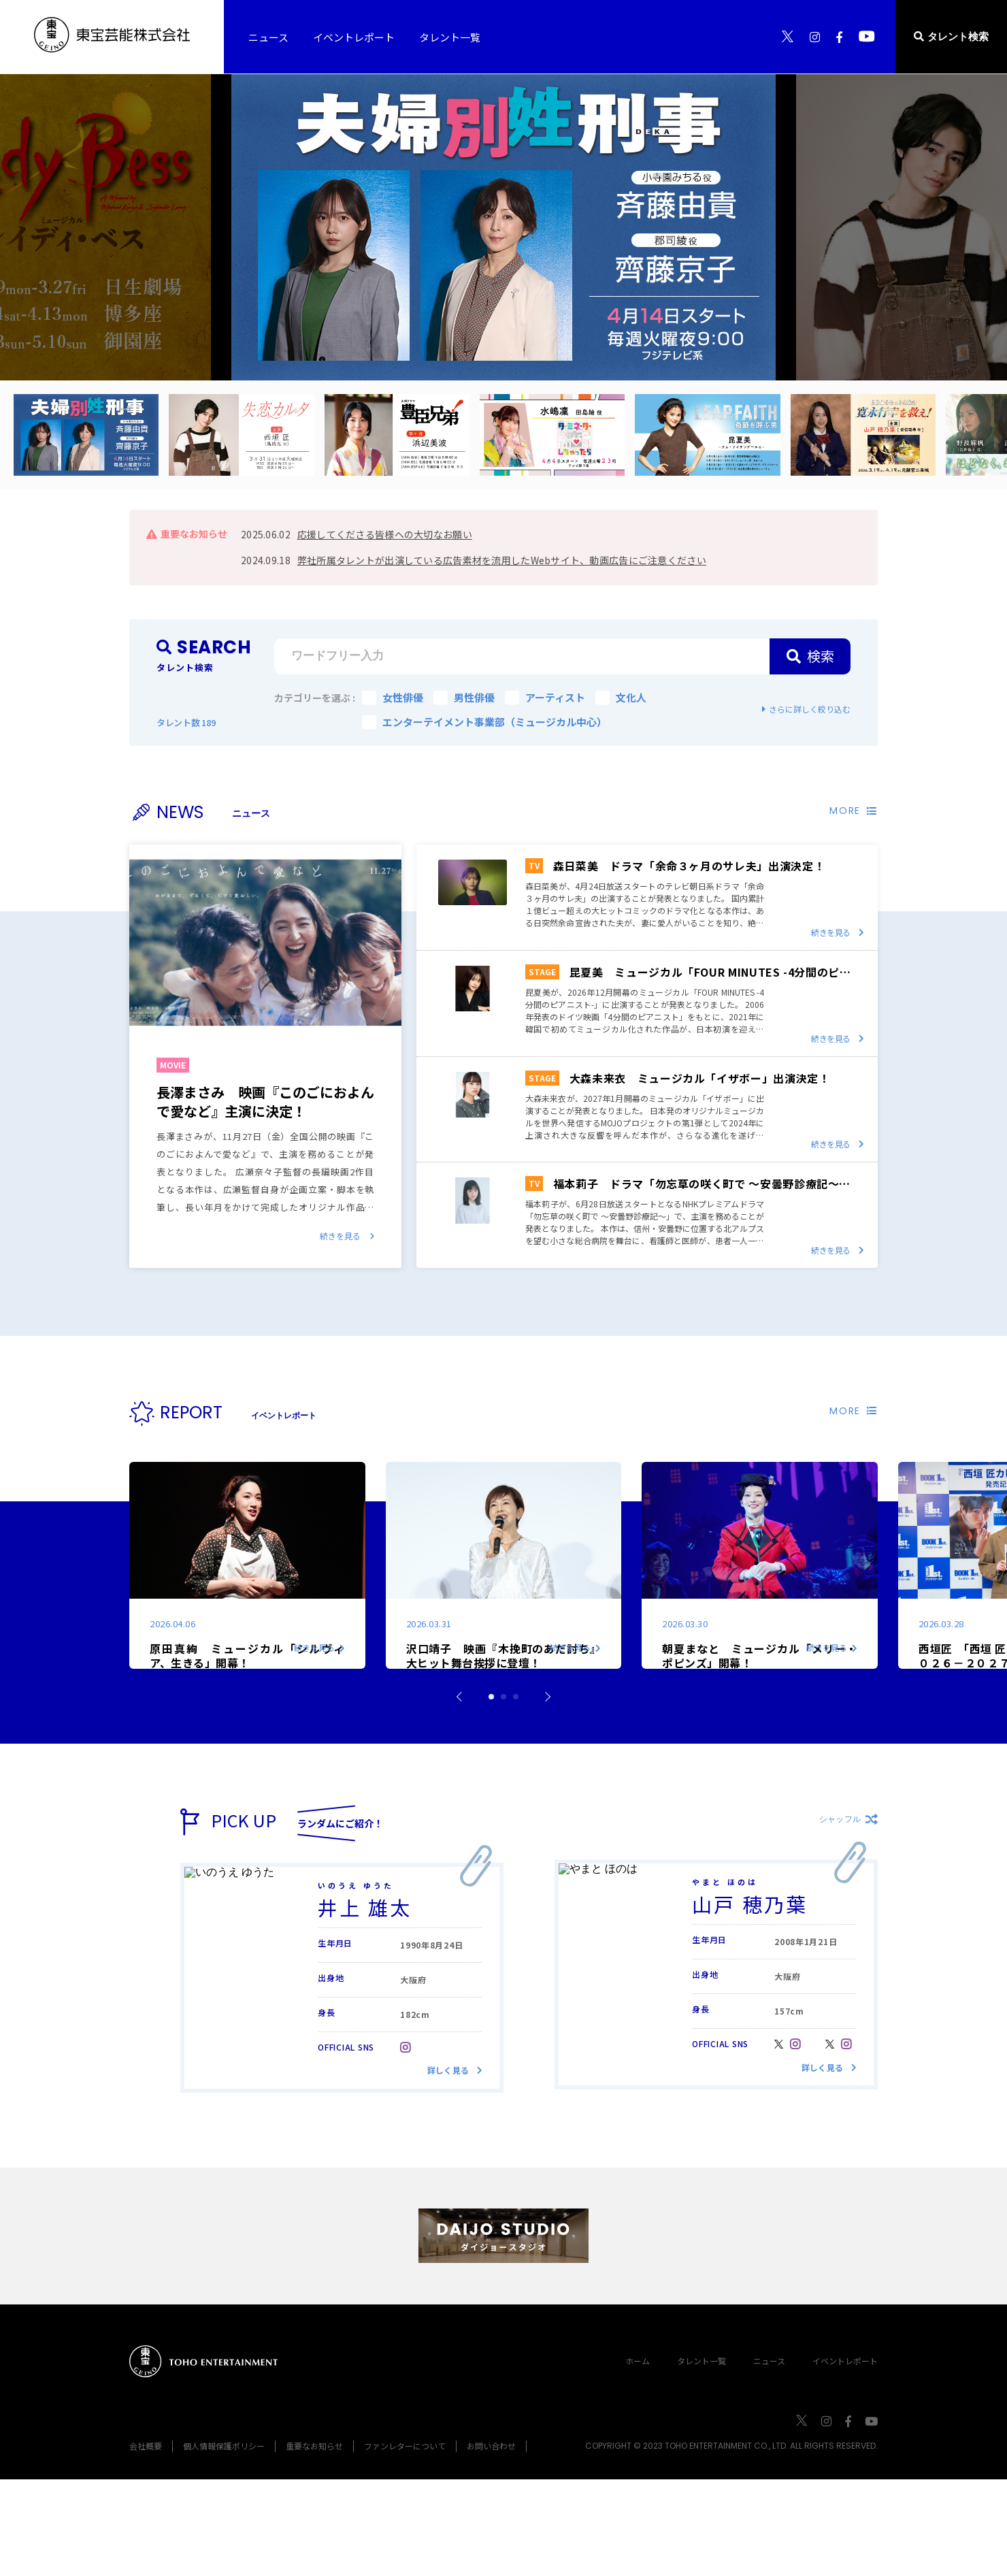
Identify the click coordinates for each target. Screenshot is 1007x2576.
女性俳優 (392, 697)
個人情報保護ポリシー (224, 2542)
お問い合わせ (491, 2542)
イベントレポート (845, 2457)
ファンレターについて (405, 2542)
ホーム (637, 2457)
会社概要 (145, 2542)
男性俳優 (464, 697)
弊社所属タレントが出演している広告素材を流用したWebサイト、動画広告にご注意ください (501, 560)
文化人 (620, 697)
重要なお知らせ (314, 2542)
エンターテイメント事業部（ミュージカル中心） (484, 722)
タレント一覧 (701, 2457)
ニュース (769, 2457)
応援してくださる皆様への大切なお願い (384, 534)
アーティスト (545, 697)
